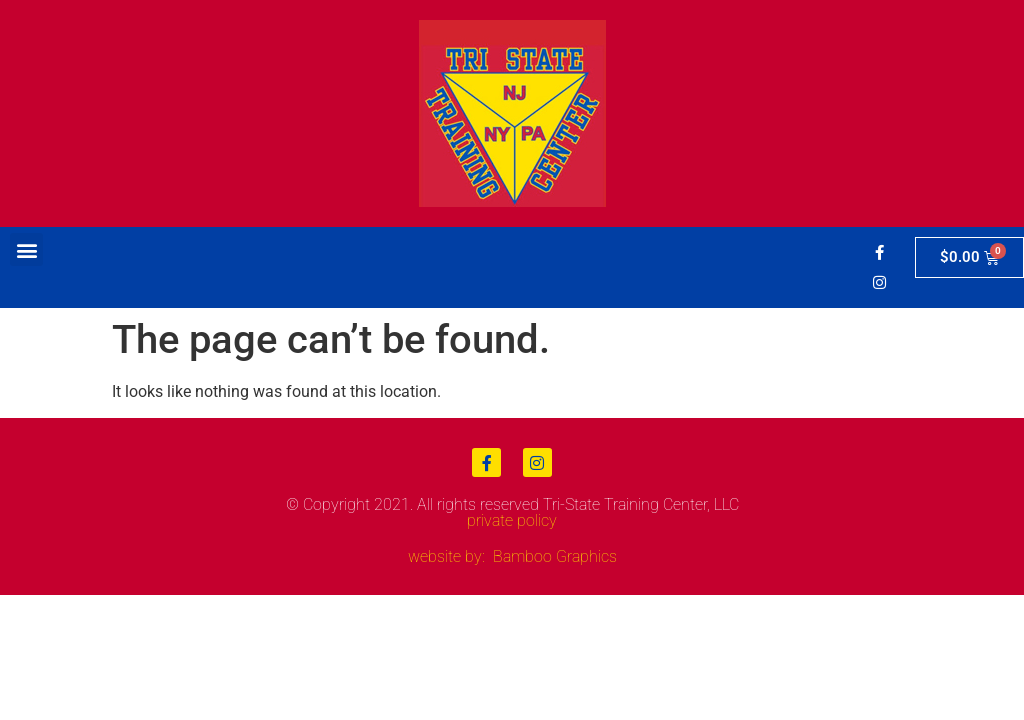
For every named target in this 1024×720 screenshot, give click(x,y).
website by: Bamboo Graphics (512, 556)
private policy (512, 520)
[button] (26, 249)
